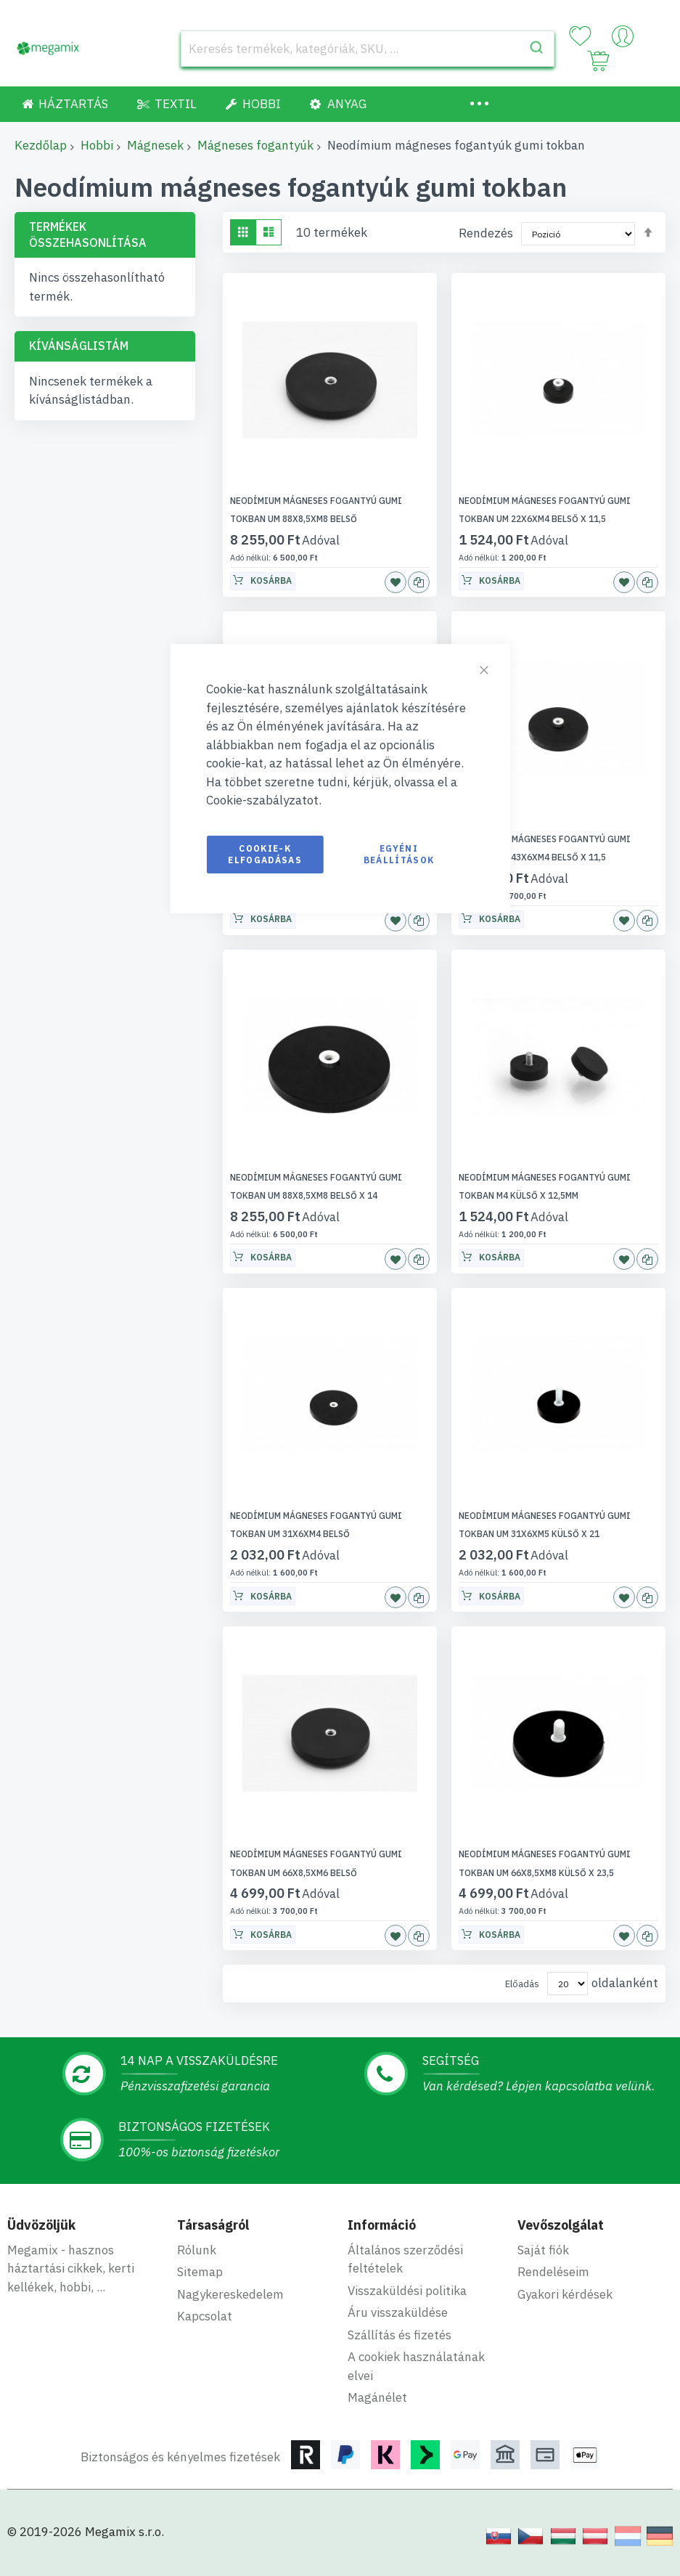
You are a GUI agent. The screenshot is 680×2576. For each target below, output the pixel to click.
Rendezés (486, 233)
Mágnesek (155, 145)
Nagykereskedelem (230, 2294)
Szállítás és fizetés (399, 2335)
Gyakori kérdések (565, 2294)
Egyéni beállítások (399, 854)
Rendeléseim (553, 2272)
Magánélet (377, 2397)
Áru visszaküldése (398, 2312)
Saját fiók (543, 2250)
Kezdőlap (41, 145)
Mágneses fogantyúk (255, 145)
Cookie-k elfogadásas (265, 854)
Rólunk (196, 2250)
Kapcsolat (204, 2316)
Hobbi (97, 145)
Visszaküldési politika (407, 2291)
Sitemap (200, 2272)
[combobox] (367, 48)
